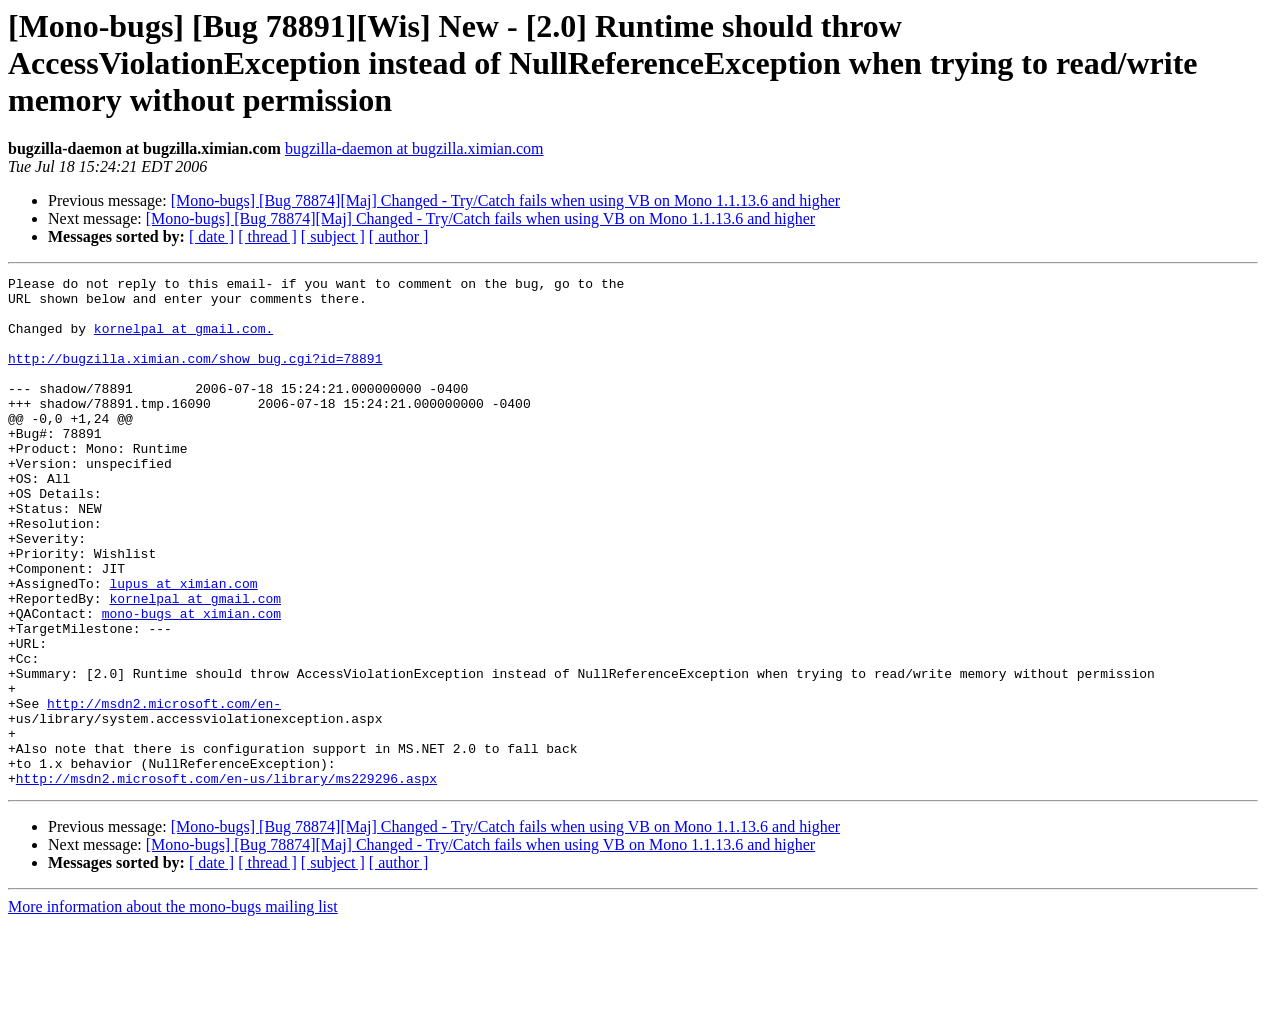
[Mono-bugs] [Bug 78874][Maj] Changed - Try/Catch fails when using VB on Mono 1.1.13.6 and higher (505, 200)
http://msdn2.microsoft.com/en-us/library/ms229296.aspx (226, 880)
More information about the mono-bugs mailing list (173, 1008)
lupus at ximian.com (183, 646)
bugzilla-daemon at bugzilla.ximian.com (414, 148)
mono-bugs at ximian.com (191, 682)
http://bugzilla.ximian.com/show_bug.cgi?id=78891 (195, 376)
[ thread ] (267, 236)
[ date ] (211, 236)
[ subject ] (333, 236)
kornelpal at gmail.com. (183, 340)
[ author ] (399, 236)
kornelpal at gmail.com (195, 664)
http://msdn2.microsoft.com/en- (164, 790)
